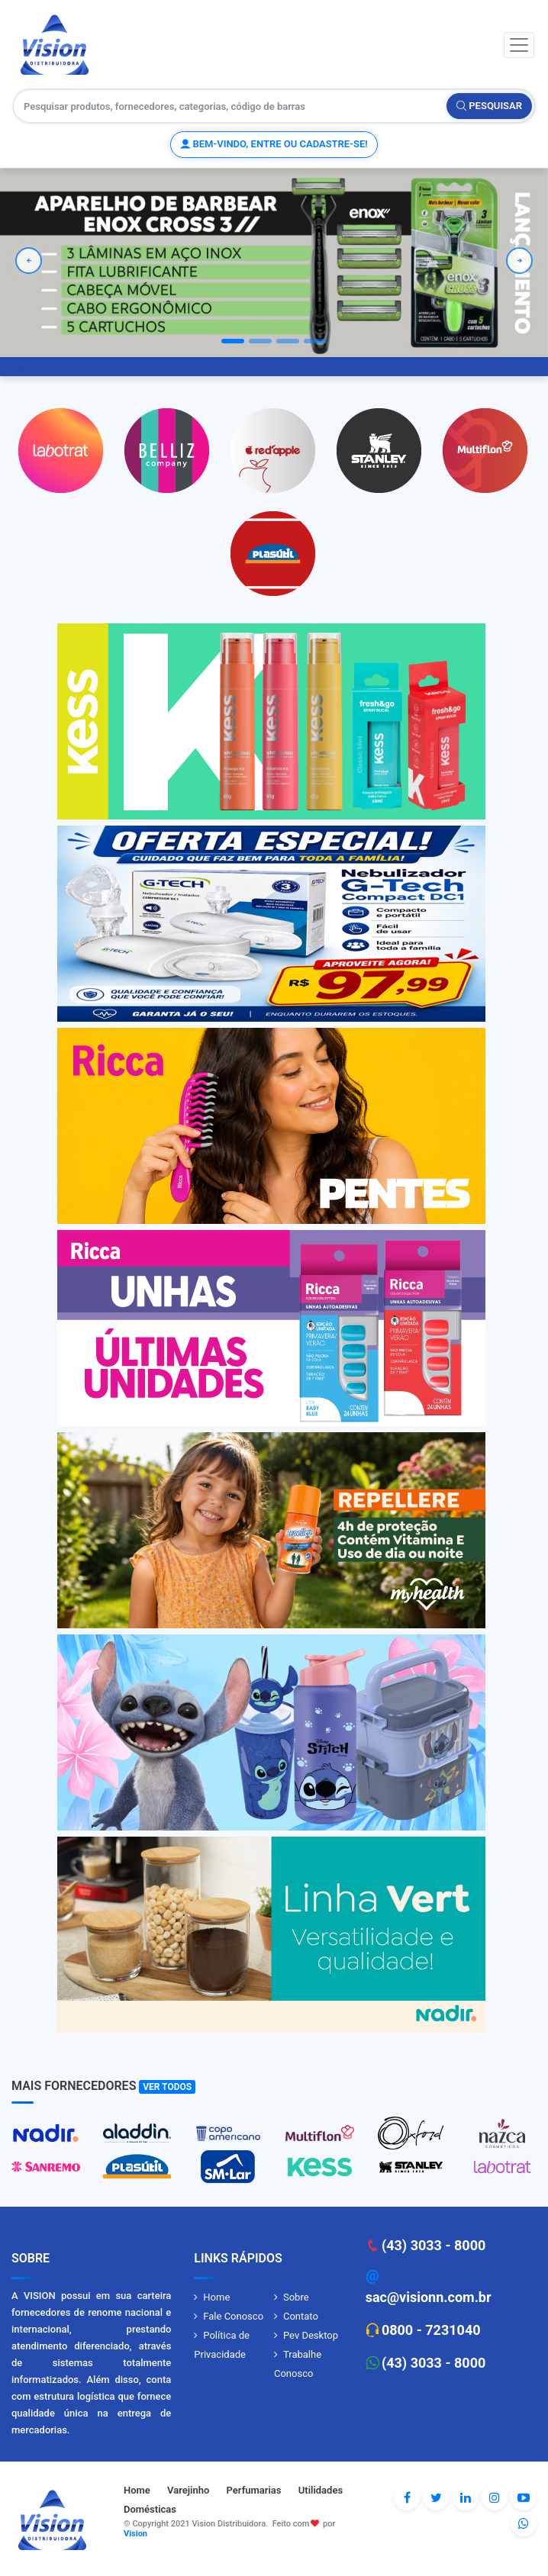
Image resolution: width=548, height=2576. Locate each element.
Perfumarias (254, 2490)
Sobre (296, 2297)
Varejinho (188, 2490)
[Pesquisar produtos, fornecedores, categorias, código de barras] (230, 106)
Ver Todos (167, 2087)
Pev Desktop (310, 2335)
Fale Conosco (233, 2316)
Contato (300, 2316)
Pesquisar (489, 105)
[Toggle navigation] (519, 45)
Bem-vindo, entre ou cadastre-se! (273, 144)
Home (216, 2297)
